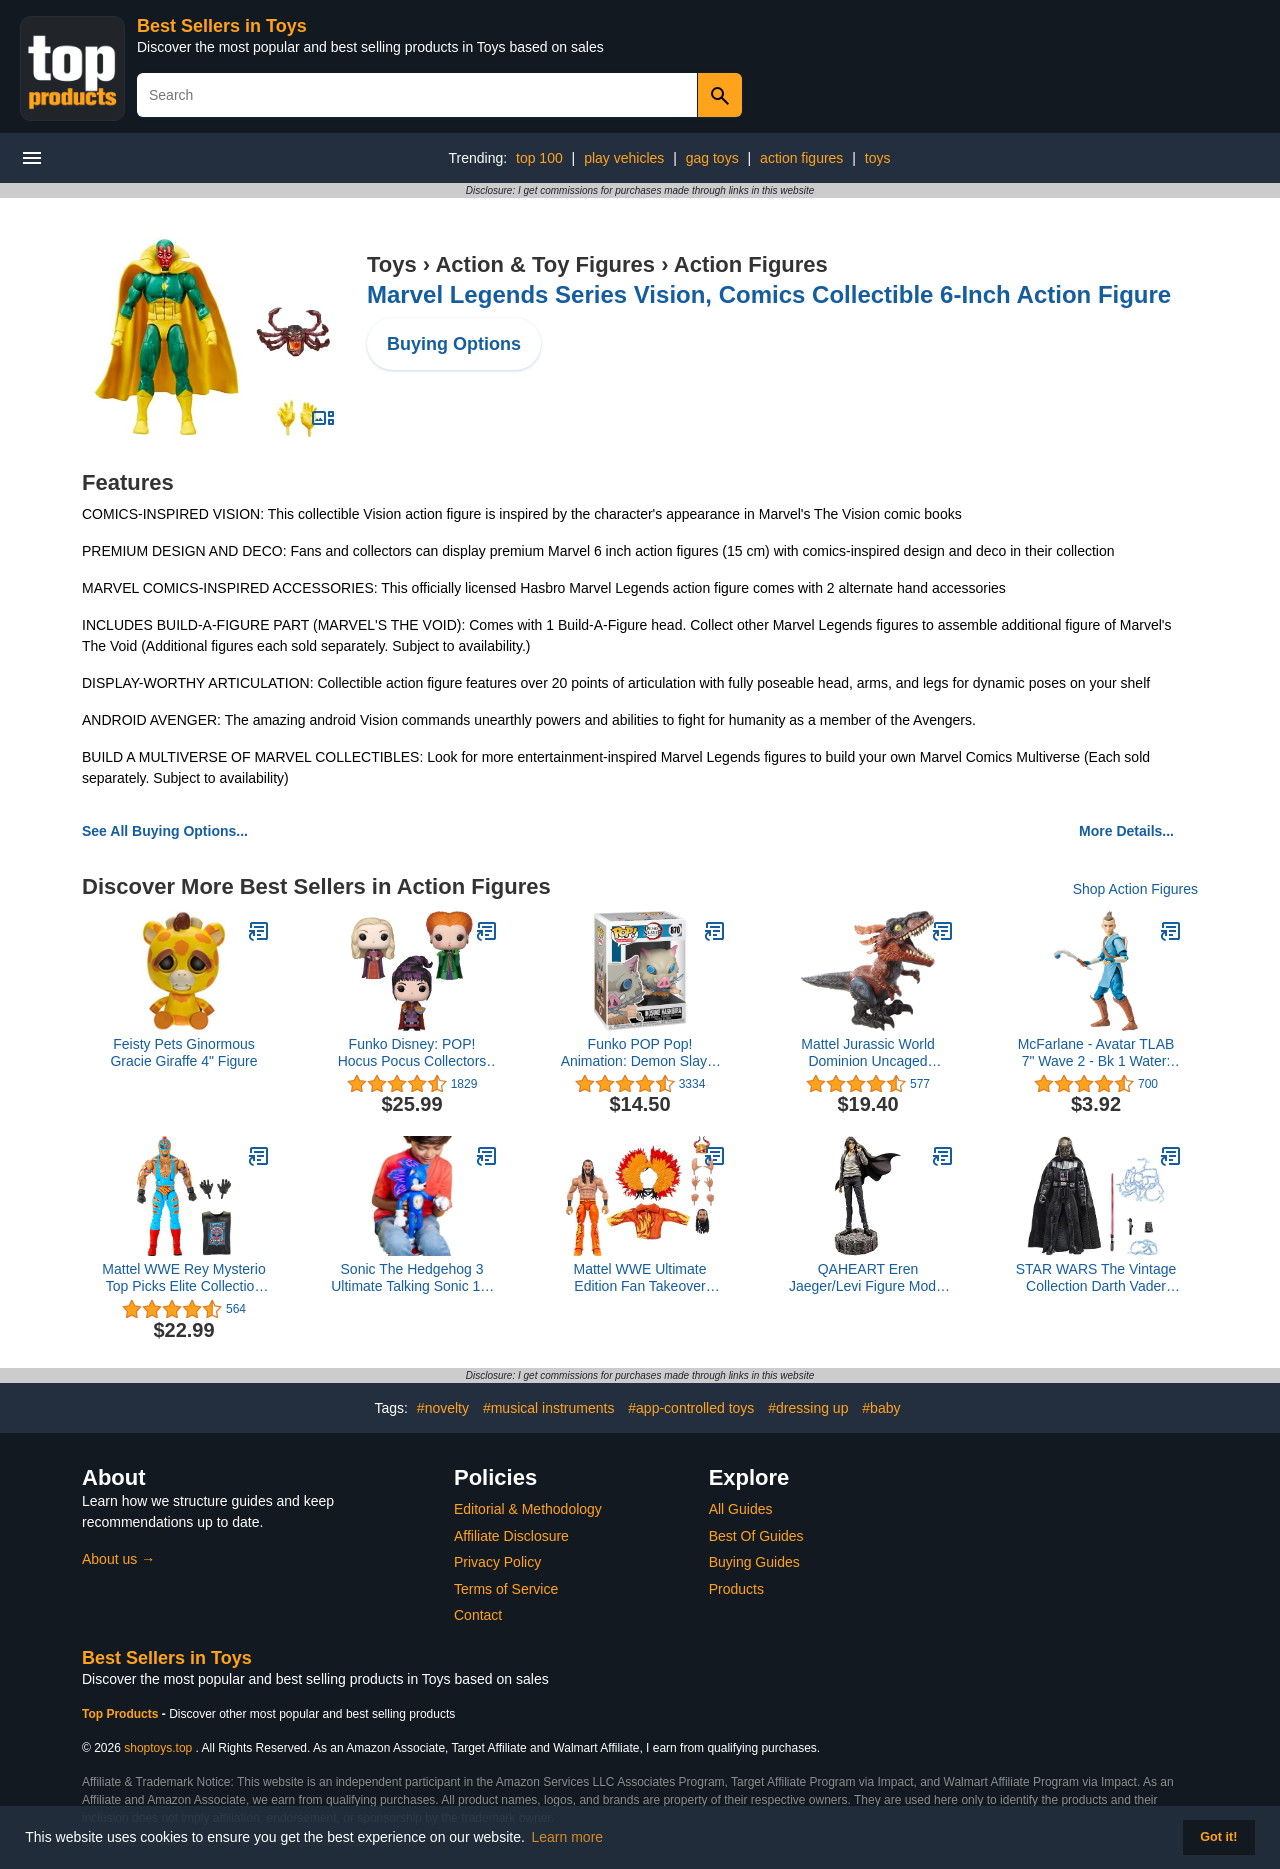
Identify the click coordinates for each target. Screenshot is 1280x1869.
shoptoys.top (158, 1748)
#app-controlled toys (691, 1408)
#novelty (443, 1408)
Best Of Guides (756, 1536)
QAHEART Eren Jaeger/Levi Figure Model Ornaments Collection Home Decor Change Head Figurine (868, 1278)
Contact (478, 1615)
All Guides (741, 1509)
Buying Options (454, 344)
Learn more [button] (568, 1837)
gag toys (712, 158)
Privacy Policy (497, 1562)
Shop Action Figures (1135, 889)
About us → (118, 1559)
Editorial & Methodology (528, 1509)
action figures (801, 158)
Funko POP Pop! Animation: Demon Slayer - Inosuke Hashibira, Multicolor (640, 1053)
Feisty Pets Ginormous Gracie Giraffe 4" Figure (183, 1052)
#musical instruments (549, 1408)
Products (736, 1589)
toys (878, 158)
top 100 (539, 158)
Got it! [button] (1218, 1837)
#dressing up (808, 1408)
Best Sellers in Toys (222, 26)
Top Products (122, 1714)
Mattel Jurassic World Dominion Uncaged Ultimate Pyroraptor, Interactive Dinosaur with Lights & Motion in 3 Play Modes (868, 1053)
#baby (881, 1408)
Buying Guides (754, 1562)
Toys (392, 264)
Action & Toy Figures (545, 264)
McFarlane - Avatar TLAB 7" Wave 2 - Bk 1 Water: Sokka (1096, 1053)
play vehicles (624, 158)
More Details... (1126, 831)
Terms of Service (506, 1589)
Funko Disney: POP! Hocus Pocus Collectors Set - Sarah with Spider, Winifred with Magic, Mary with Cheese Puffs (412, 1053)
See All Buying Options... (165, 831)
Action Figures (751, 264)
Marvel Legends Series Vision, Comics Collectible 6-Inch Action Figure (769, 294)
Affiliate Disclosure (511, 1536)
